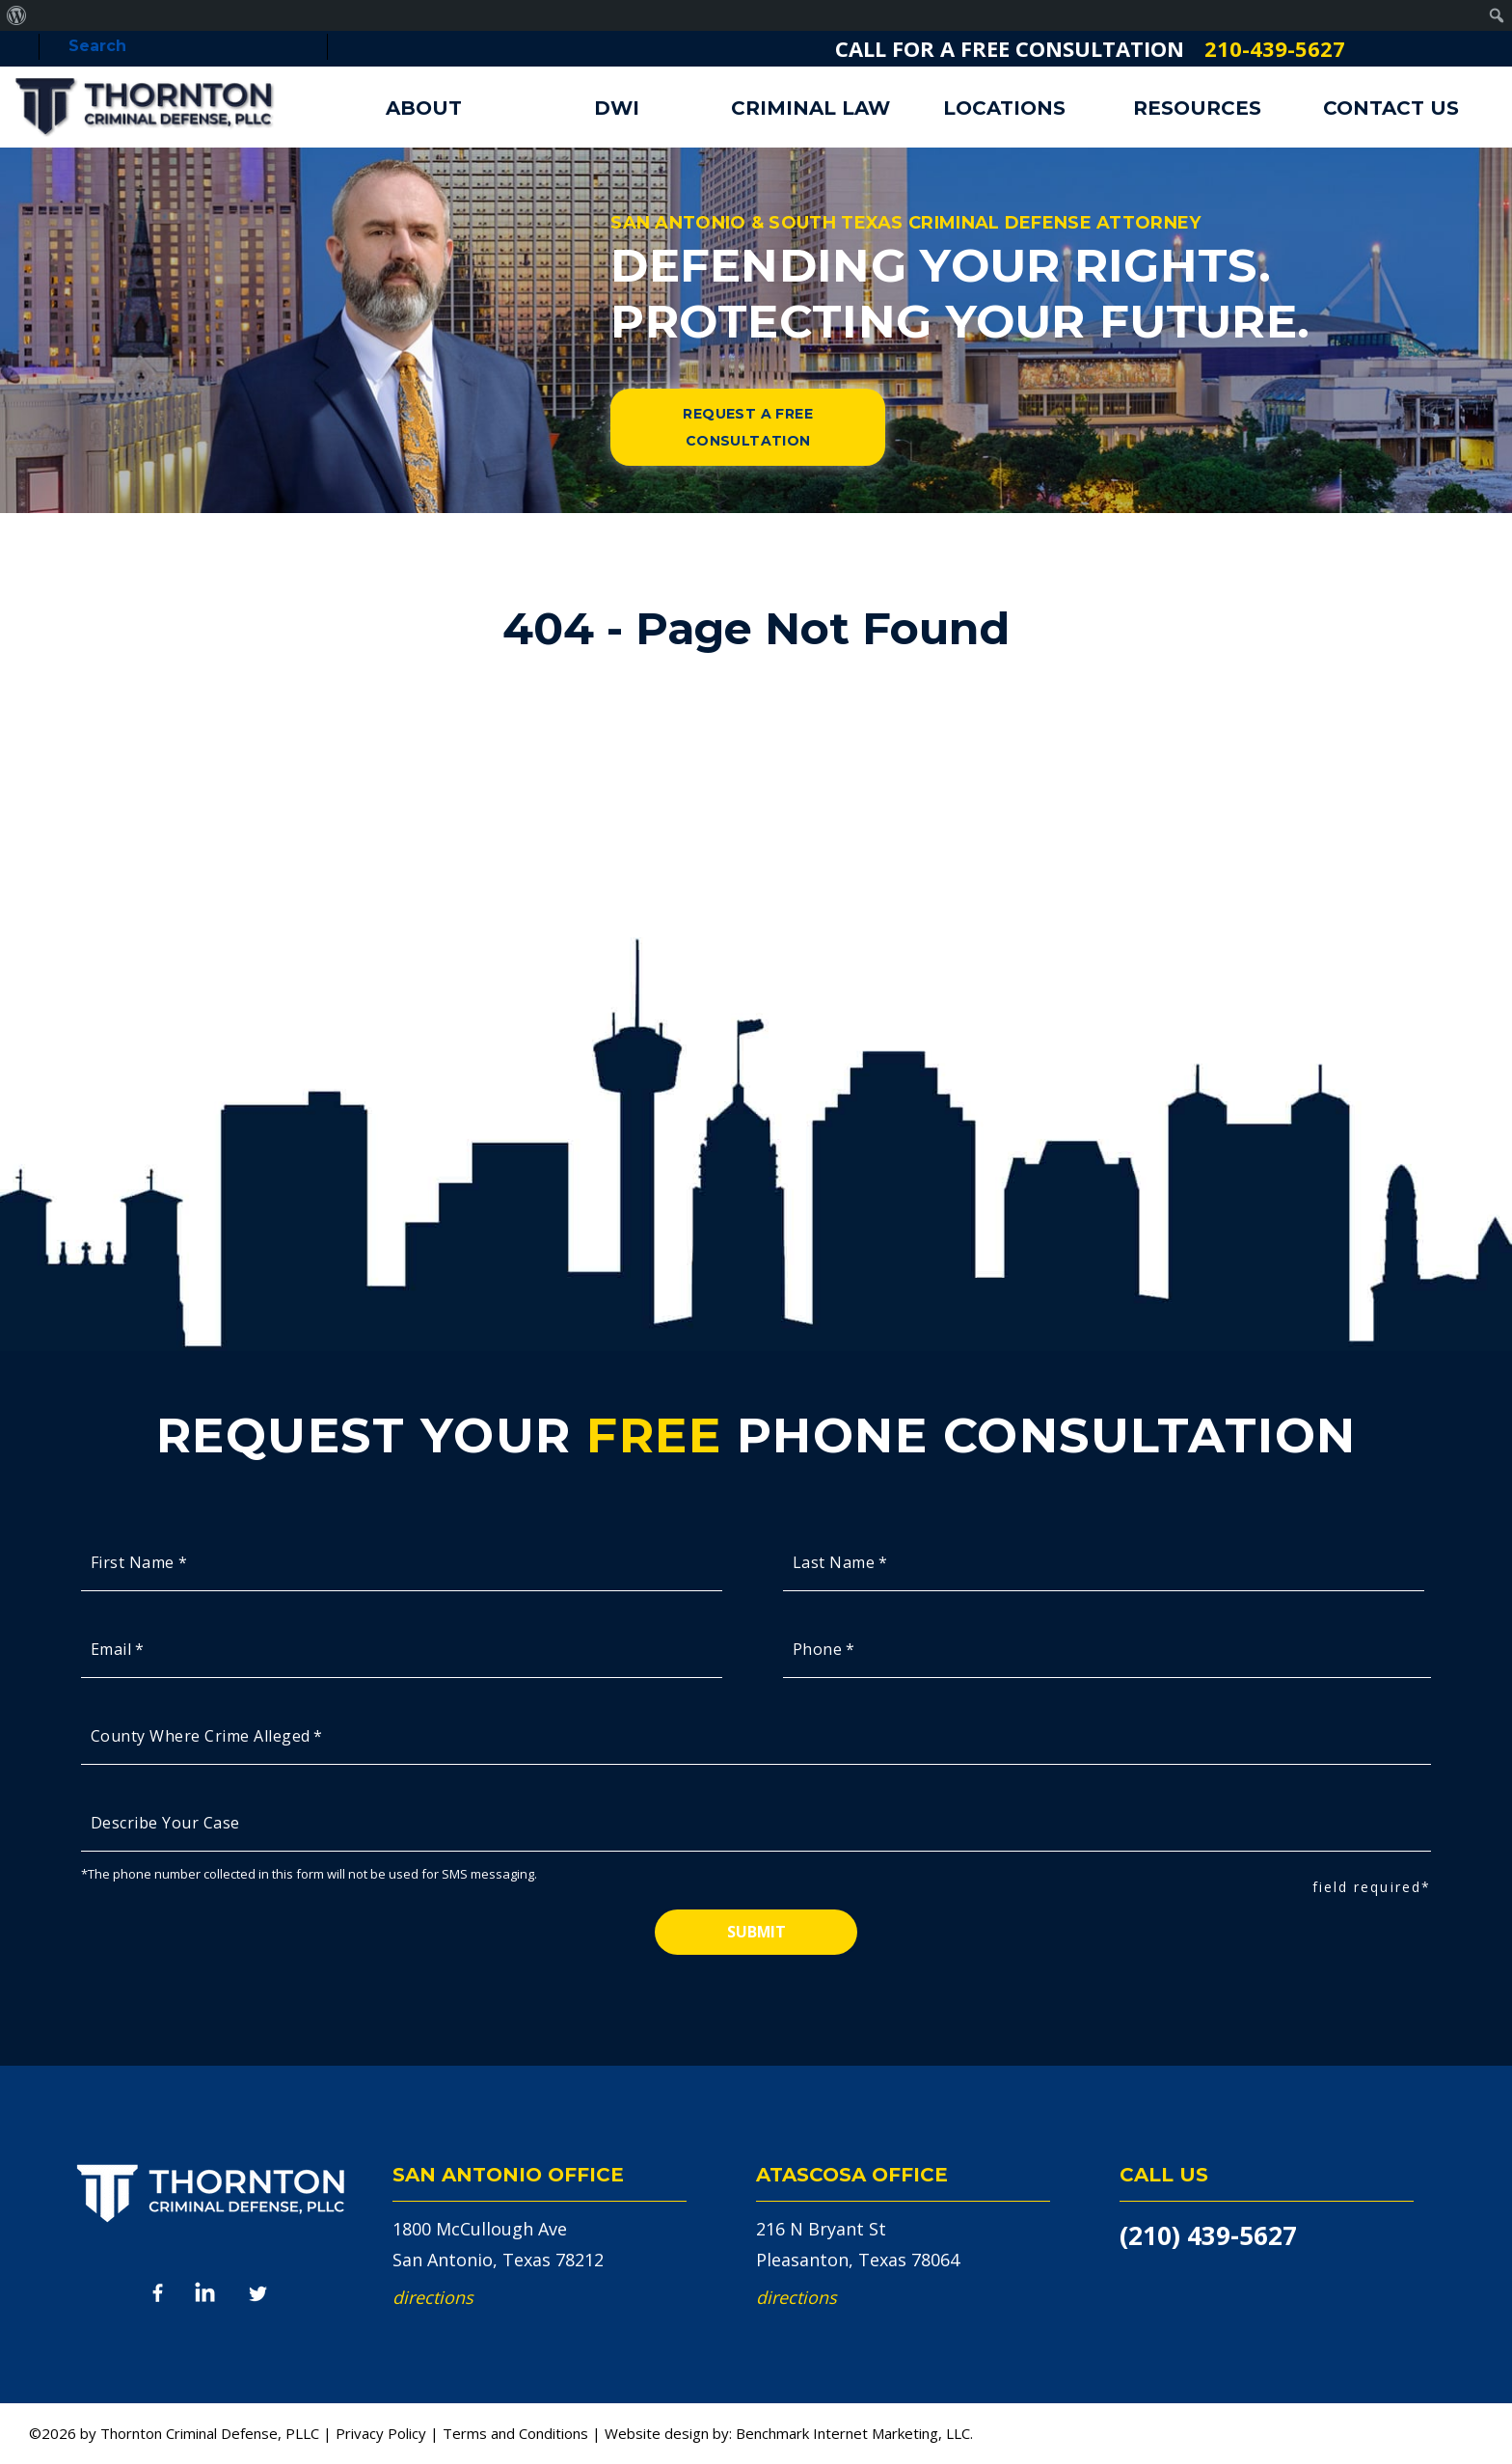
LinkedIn (206, 2292)
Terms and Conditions (515, 2433)
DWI (616, 108)
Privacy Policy (381, 2433)
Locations (1004, 108)
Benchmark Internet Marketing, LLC (853, 2433)
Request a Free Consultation (748, 427)
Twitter (259, 2292)
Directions (432, 2297)
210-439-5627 (1274, 48)
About (424, 108)
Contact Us (1391, 108)
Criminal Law (810, 108)
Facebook (157, 2294)
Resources (1197, 108)
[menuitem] (17, 15)
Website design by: (668, 2433)
